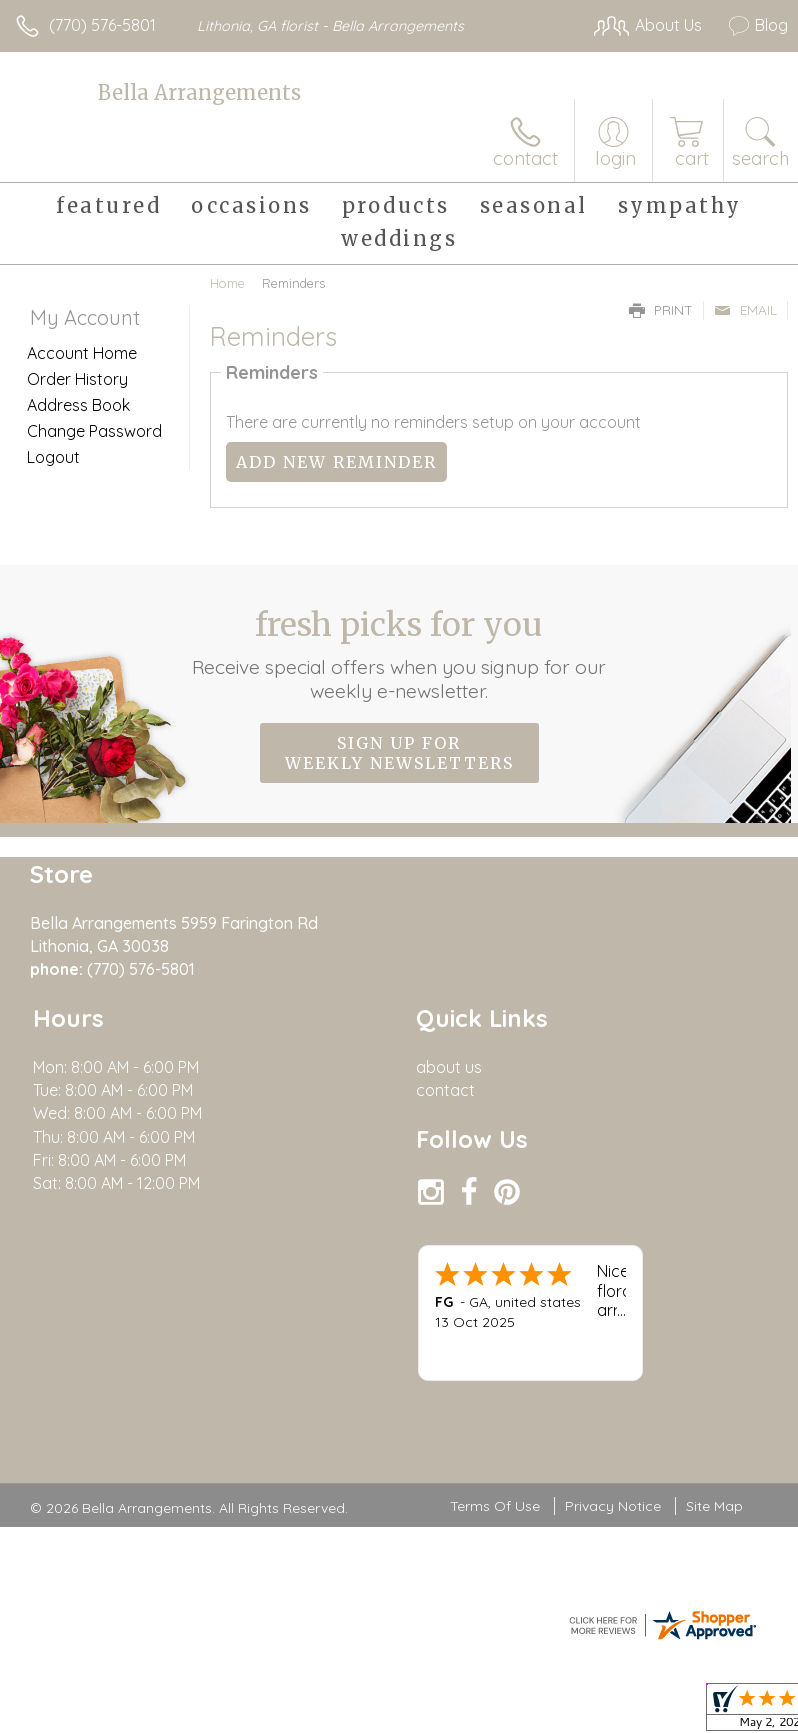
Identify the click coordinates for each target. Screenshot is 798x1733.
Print (661, 310)
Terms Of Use (495, 1507)
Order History (77, 379)
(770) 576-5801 (102, 25)
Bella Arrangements (199, 92)
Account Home (82, 353)
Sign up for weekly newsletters (399, 753)
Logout (53, 457)
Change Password (94, 431)
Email (745, 310)
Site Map (714, 1507)
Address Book (78, 405)
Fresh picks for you (399, 654)
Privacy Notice (613, 1507)
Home (227, 283)
